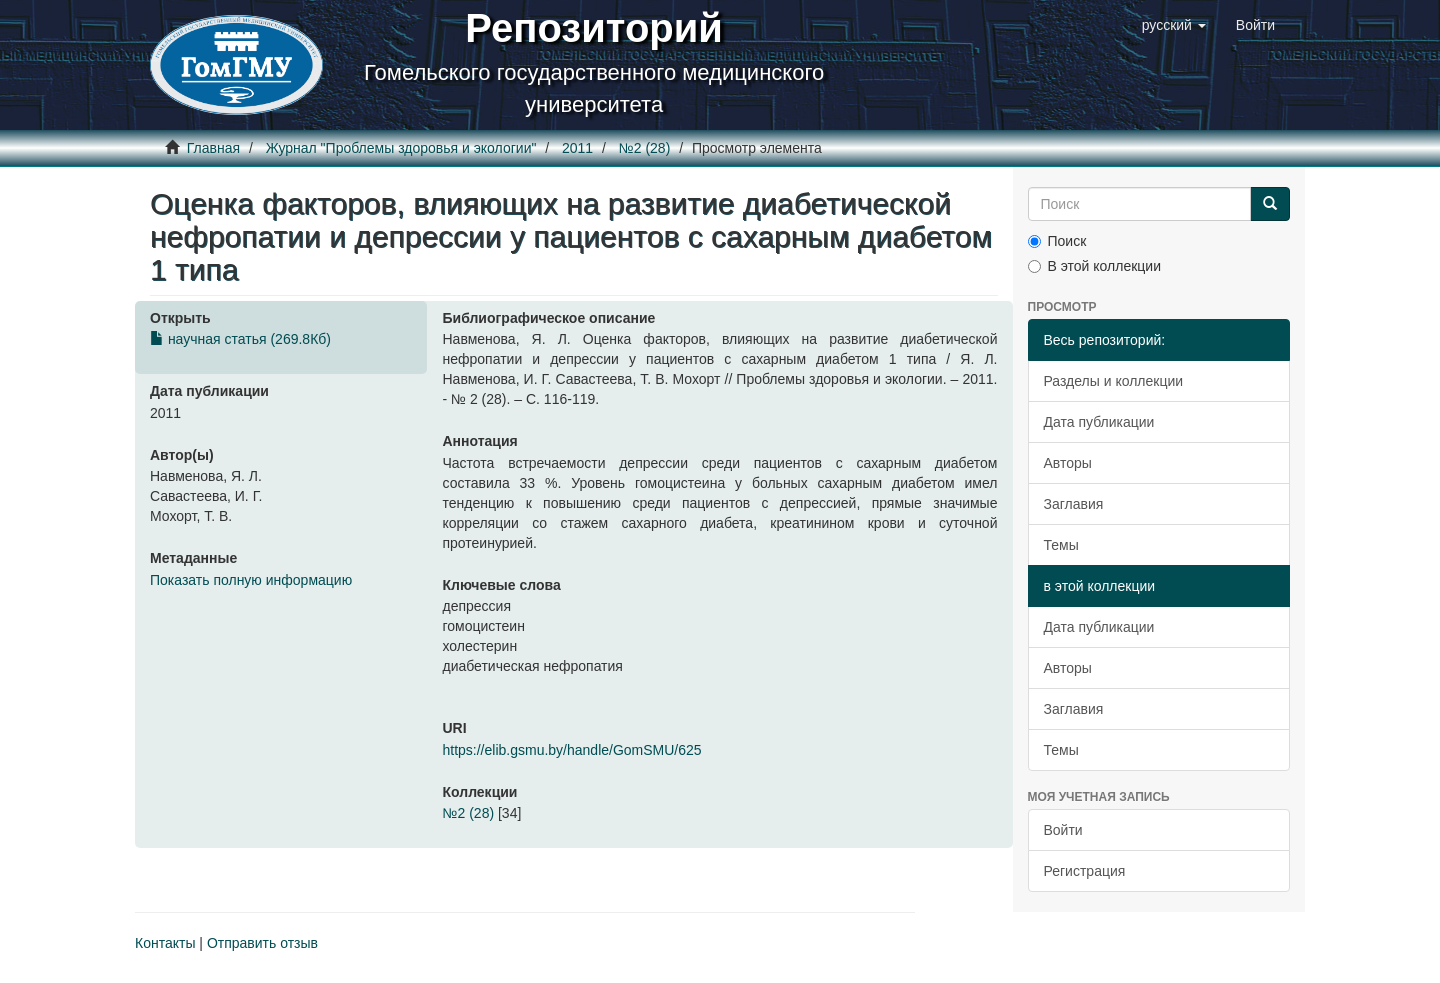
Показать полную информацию (251, 580)
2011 (577, 148)
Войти (1063, 830)
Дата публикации (1099, 422)
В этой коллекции (1094, 266)
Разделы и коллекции (1114, 381)
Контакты (165, 943)
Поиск (1057, 241)
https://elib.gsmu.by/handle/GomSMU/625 (571, 750)
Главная (213, 148)
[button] (1174, 25)
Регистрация (1085, 871)
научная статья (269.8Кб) (240, 339)
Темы (1061, 545)
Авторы (1068, 463)
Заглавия (1074, 504)
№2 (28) (645, 148)
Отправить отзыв (262, 943)
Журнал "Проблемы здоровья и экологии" (401, 148)
